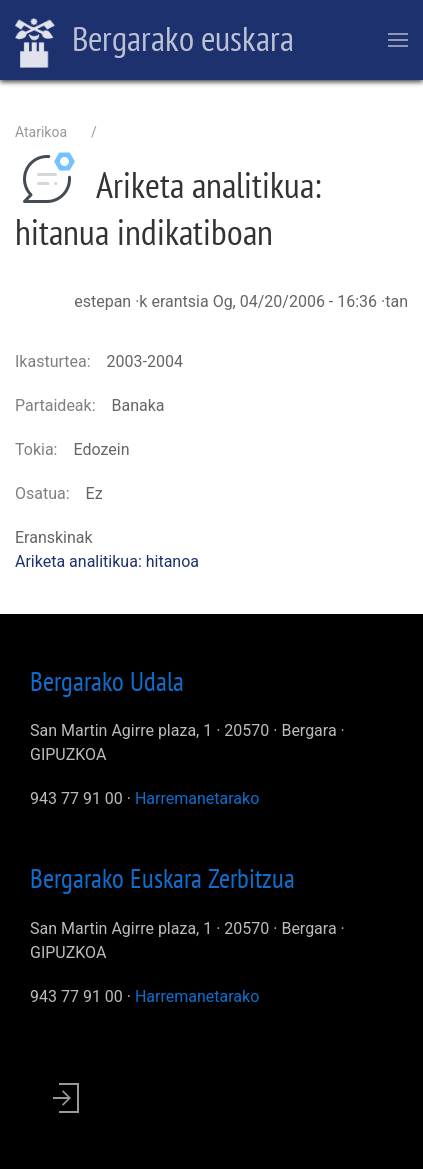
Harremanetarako (197, 798)
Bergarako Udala (107, 681)
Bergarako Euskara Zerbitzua (162, 878)
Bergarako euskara (154, 41)
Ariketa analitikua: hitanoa (107, 561)
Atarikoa (41, 132)
